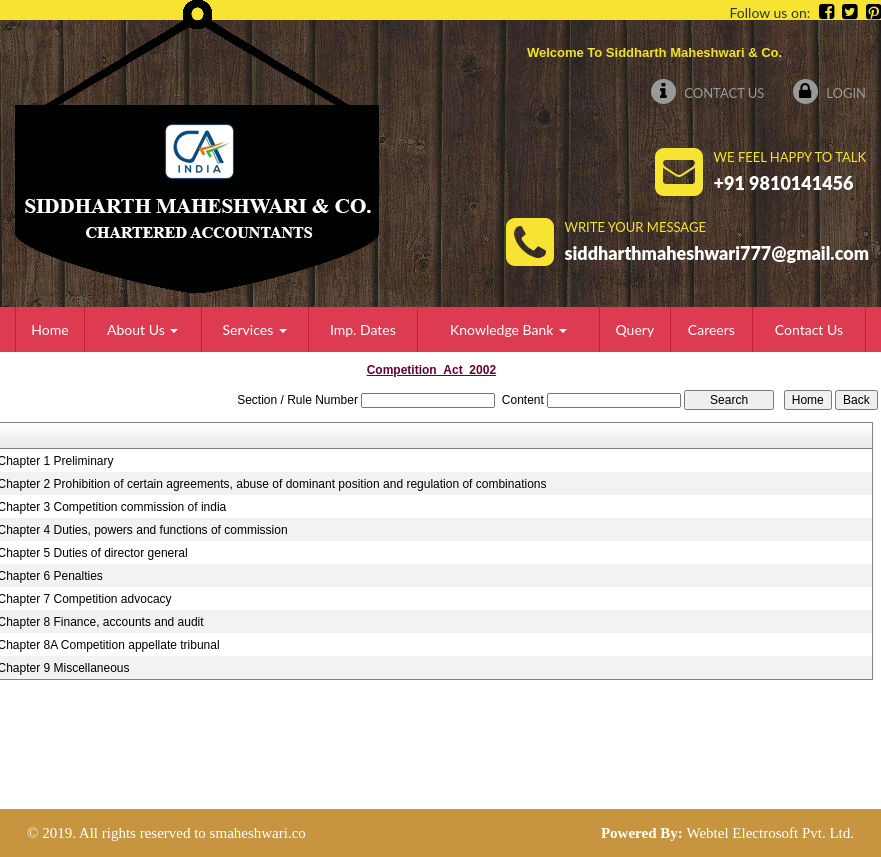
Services (255, 329)
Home (49, 329)
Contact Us (707, 93)
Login (829, 93)
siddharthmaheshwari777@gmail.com (717, 253)
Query (635, 329)
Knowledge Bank (508, 329)
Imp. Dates (363, 329)
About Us (142, 329)
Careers (711, 329)
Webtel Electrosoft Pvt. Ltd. (770, 833)
